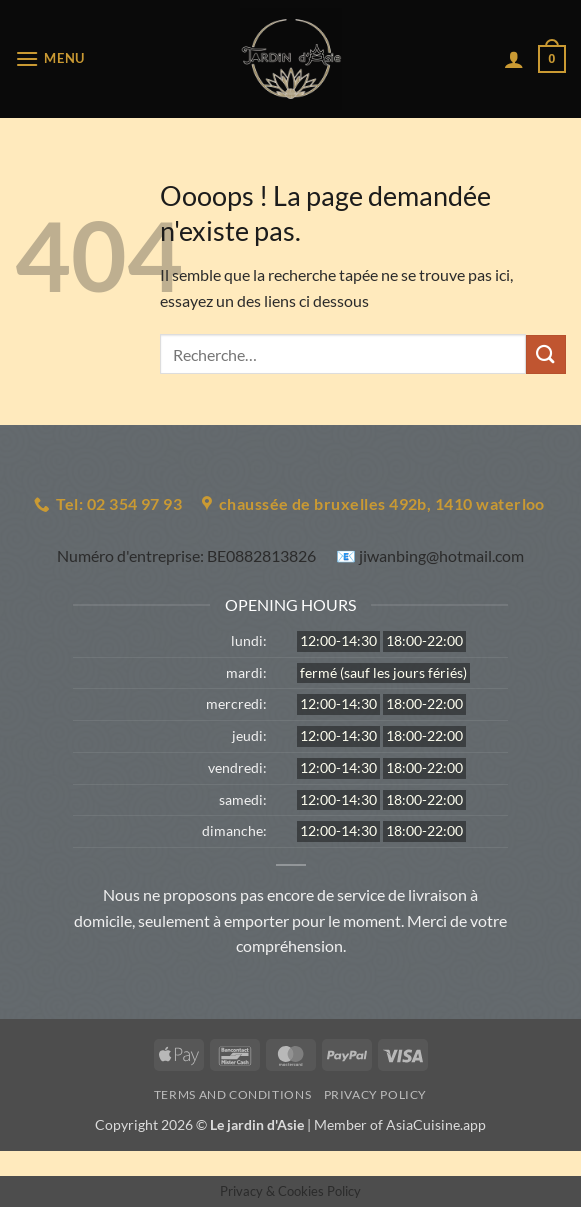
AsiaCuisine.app (436, 1124)
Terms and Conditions (232, 1094)
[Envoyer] (546, 354)
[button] (50, 58)
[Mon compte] (514, 59)
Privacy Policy (376, 1094)
